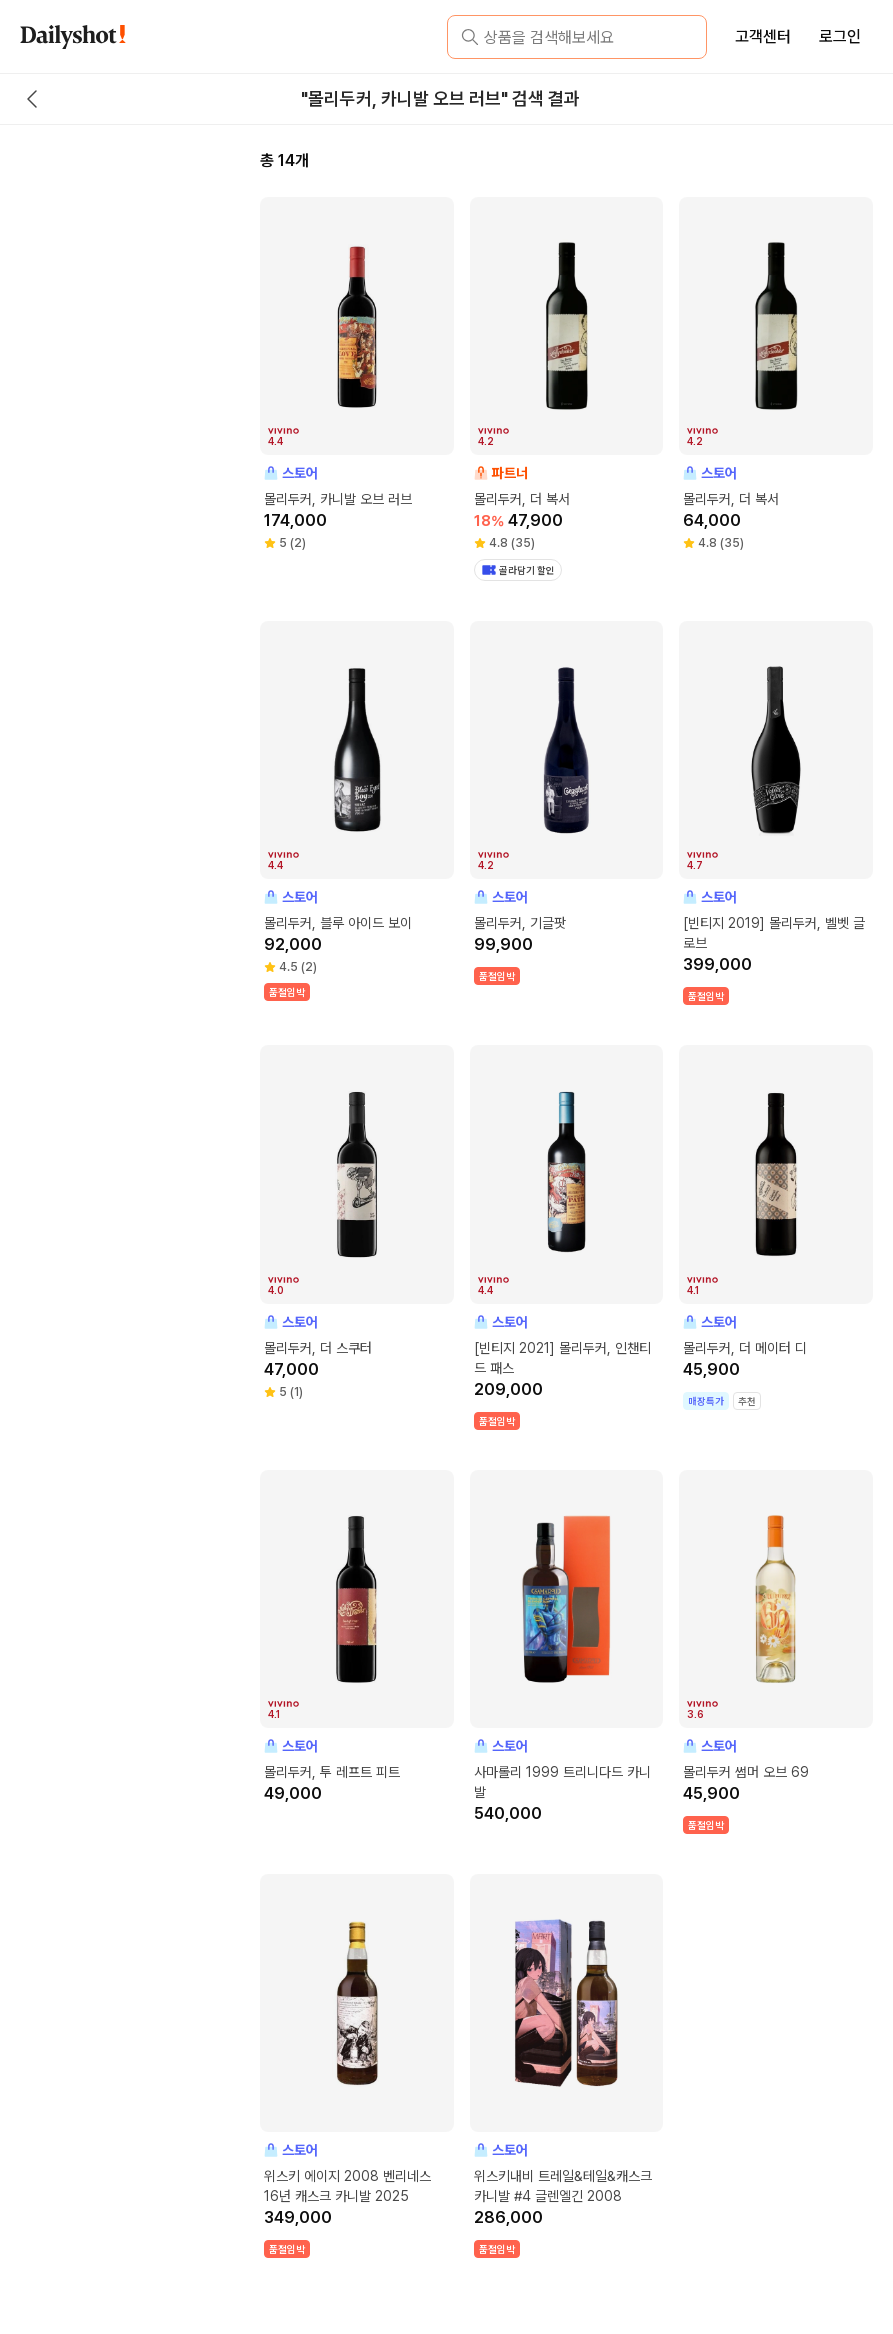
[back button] (32, 99)
